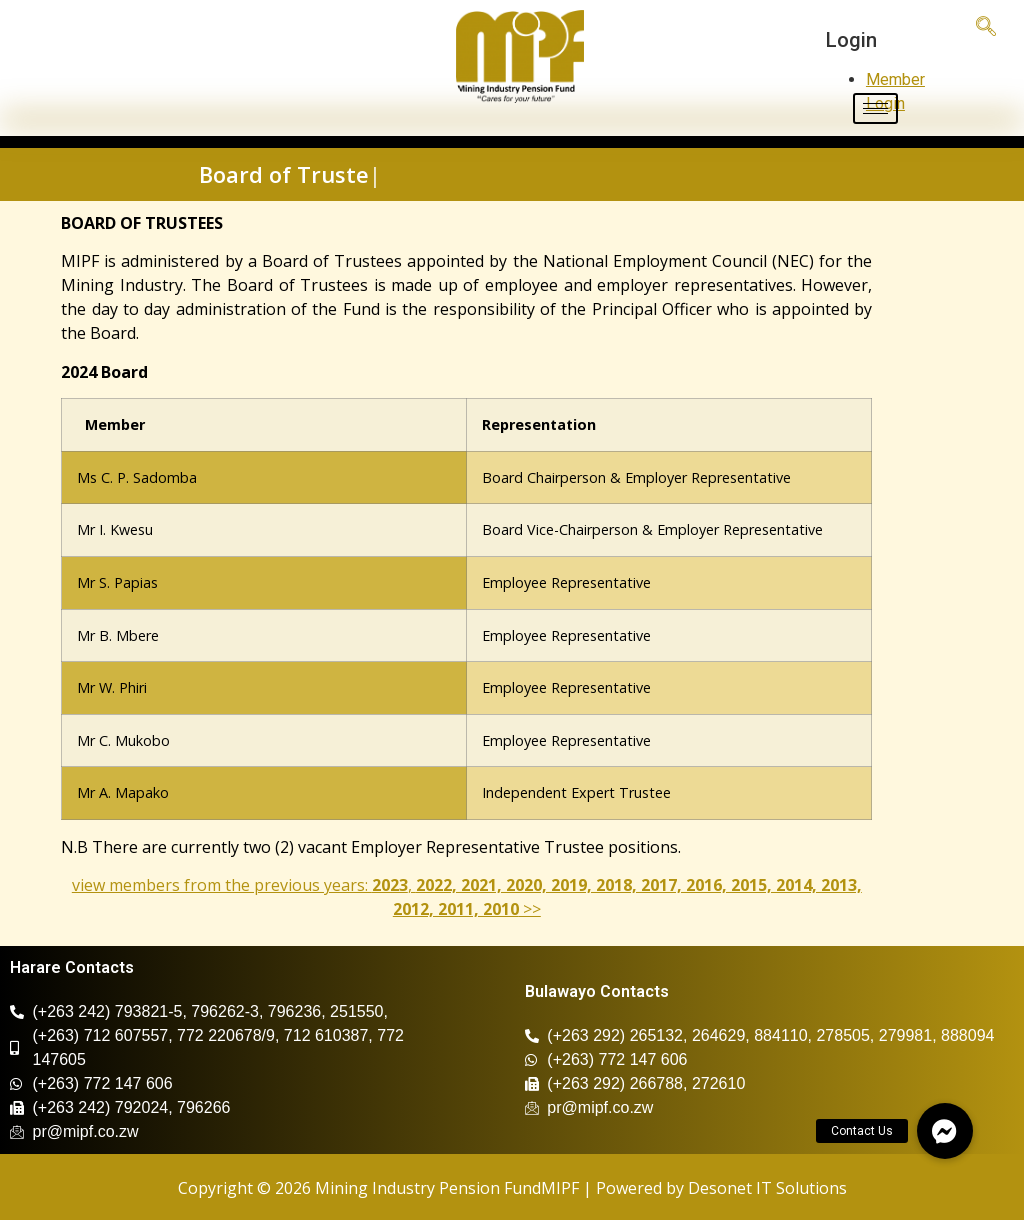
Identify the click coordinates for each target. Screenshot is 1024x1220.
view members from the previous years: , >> (467, 897)
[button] (945, 1131)
